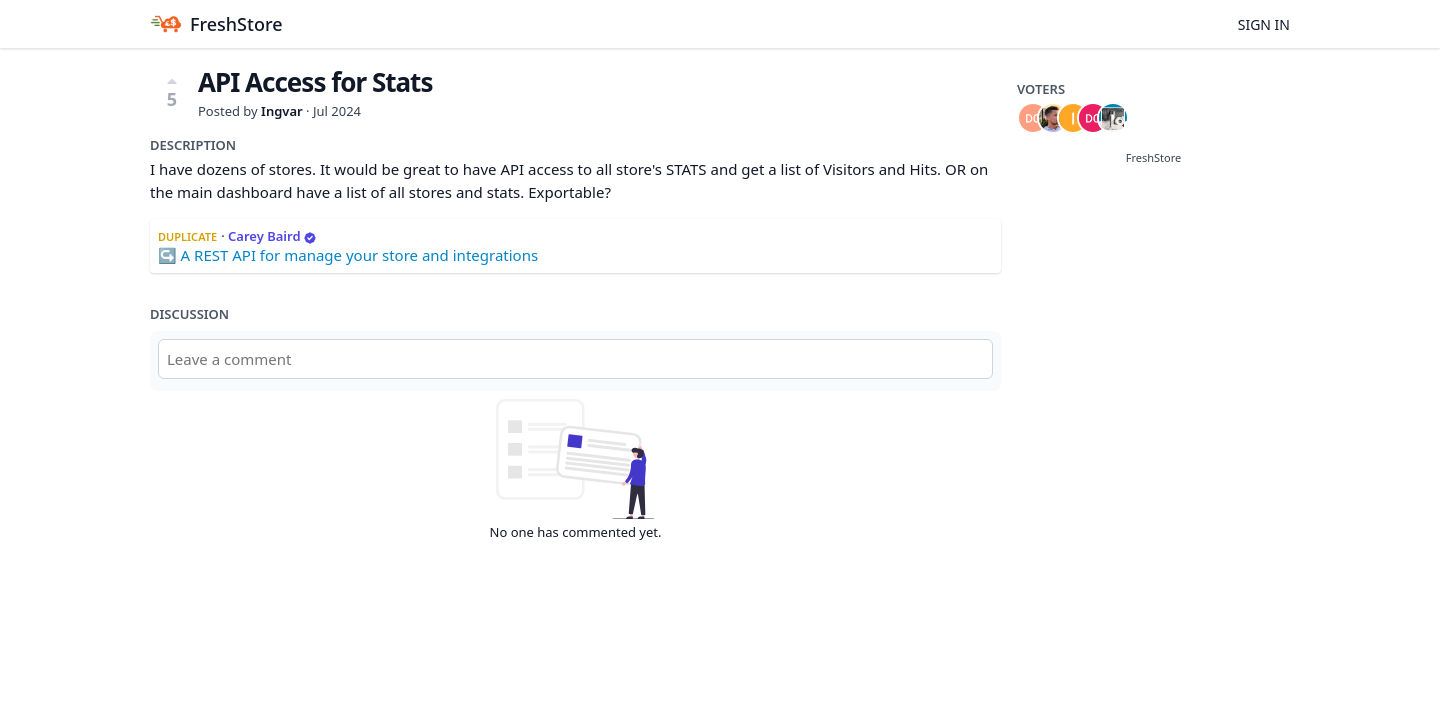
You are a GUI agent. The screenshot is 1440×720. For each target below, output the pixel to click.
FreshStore (1154, 157)
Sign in (1264, 24)
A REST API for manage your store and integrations (360, 255)
